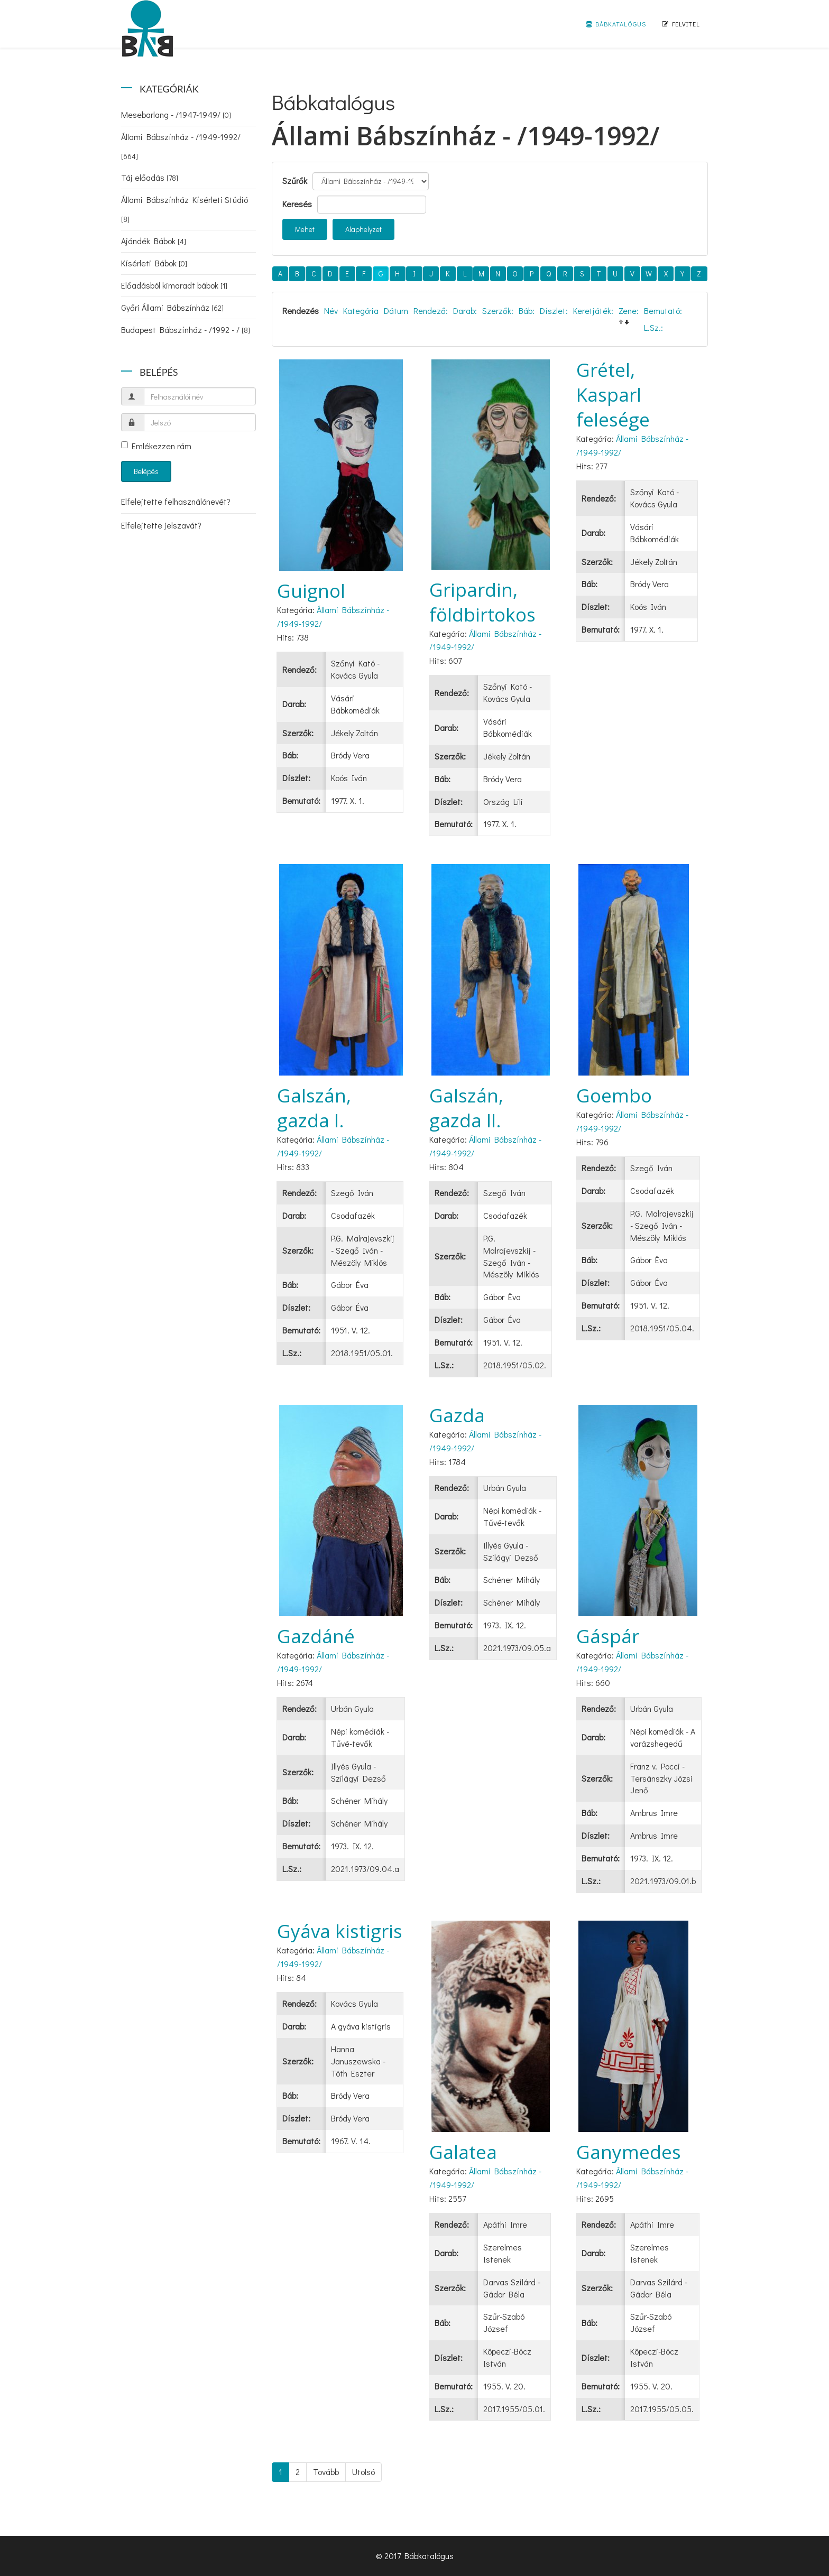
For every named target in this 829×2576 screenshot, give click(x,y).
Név (331, 310)
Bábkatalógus (616, 24)
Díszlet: (554, 310)
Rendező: (430, 310)
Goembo (614, 1095)
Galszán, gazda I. (314, 1108)
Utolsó (363, 2471)
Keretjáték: (593, 310)
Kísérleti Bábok (154, 262)
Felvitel (681, 24)
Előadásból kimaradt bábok (174, 285)
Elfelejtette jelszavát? (161, 525)
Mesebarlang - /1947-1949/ (176, 114)
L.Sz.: (653, 327)
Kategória (361, 310)
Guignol (311, 590)
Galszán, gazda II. (466, 1108)
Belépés (146, 471)
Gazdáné (316, 1636)
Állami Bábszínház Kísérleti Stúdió (184, 209)
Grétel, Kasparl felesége (613, 394)
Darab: (465, 310)
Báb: (527, 310)
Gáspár (607, 1636)
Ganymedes (628, 2151)
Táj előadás (149, 177)
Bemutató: (663, 310)
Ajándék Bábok (153, 240)
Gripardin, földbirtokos (482, 602)
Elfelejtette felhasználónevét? (176, 501)
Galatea (463, 2151)
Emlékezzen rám (156, 445)
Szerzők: (497, 310)
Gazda (457, 1415)
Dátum (396, 310)
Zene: (629, 310)
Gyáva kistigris (339, 1931)
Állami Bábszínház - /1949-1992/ (181, 146)
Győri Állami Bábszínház (172, 307)
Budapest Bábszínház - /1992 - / (185, 329)
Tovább (326, 2471)
